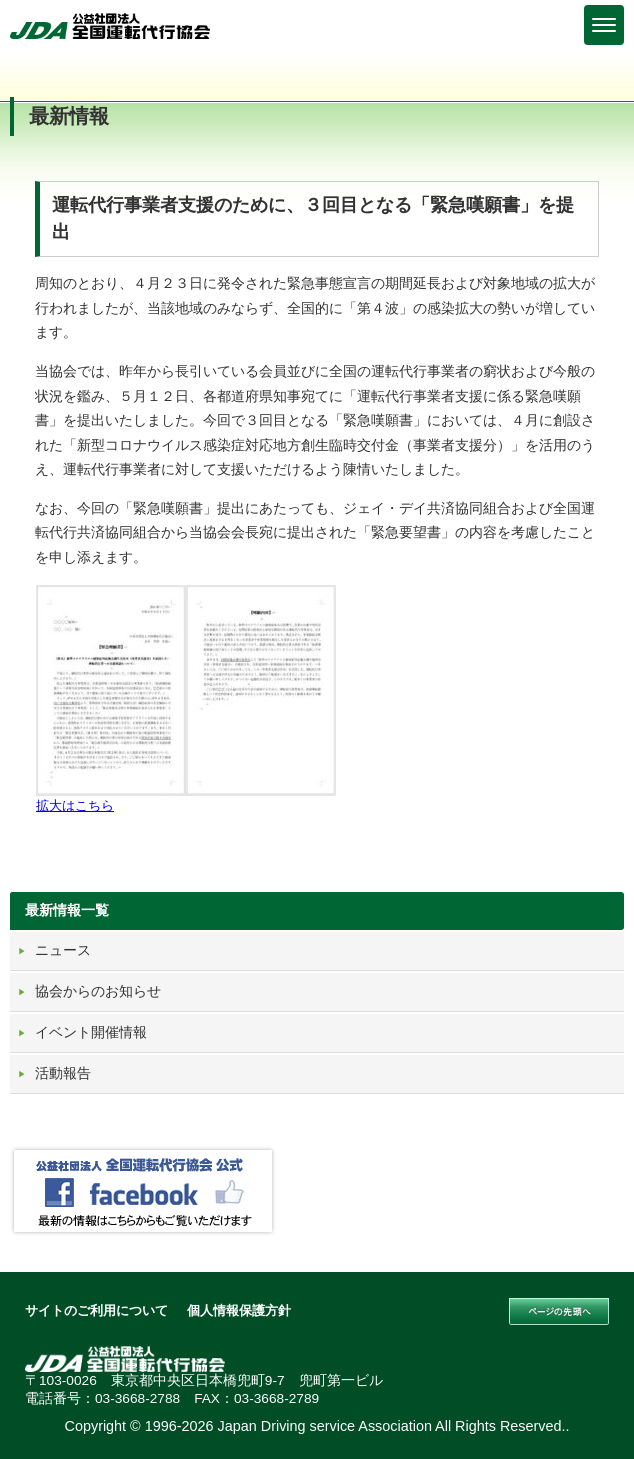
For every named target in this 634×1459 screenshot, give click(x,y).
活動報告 (63, 1073)
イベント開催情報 (91, 1032)
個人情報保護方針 (239, 1310)
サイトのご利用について (96, 1310)
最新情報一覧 (67, 910)
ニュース (63, 950)
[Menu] (604, 25)
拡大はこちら (75, 805)
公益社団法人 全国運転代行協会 (110, 26)
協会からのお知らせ (98, 991)
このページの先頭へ (559, 1312)
